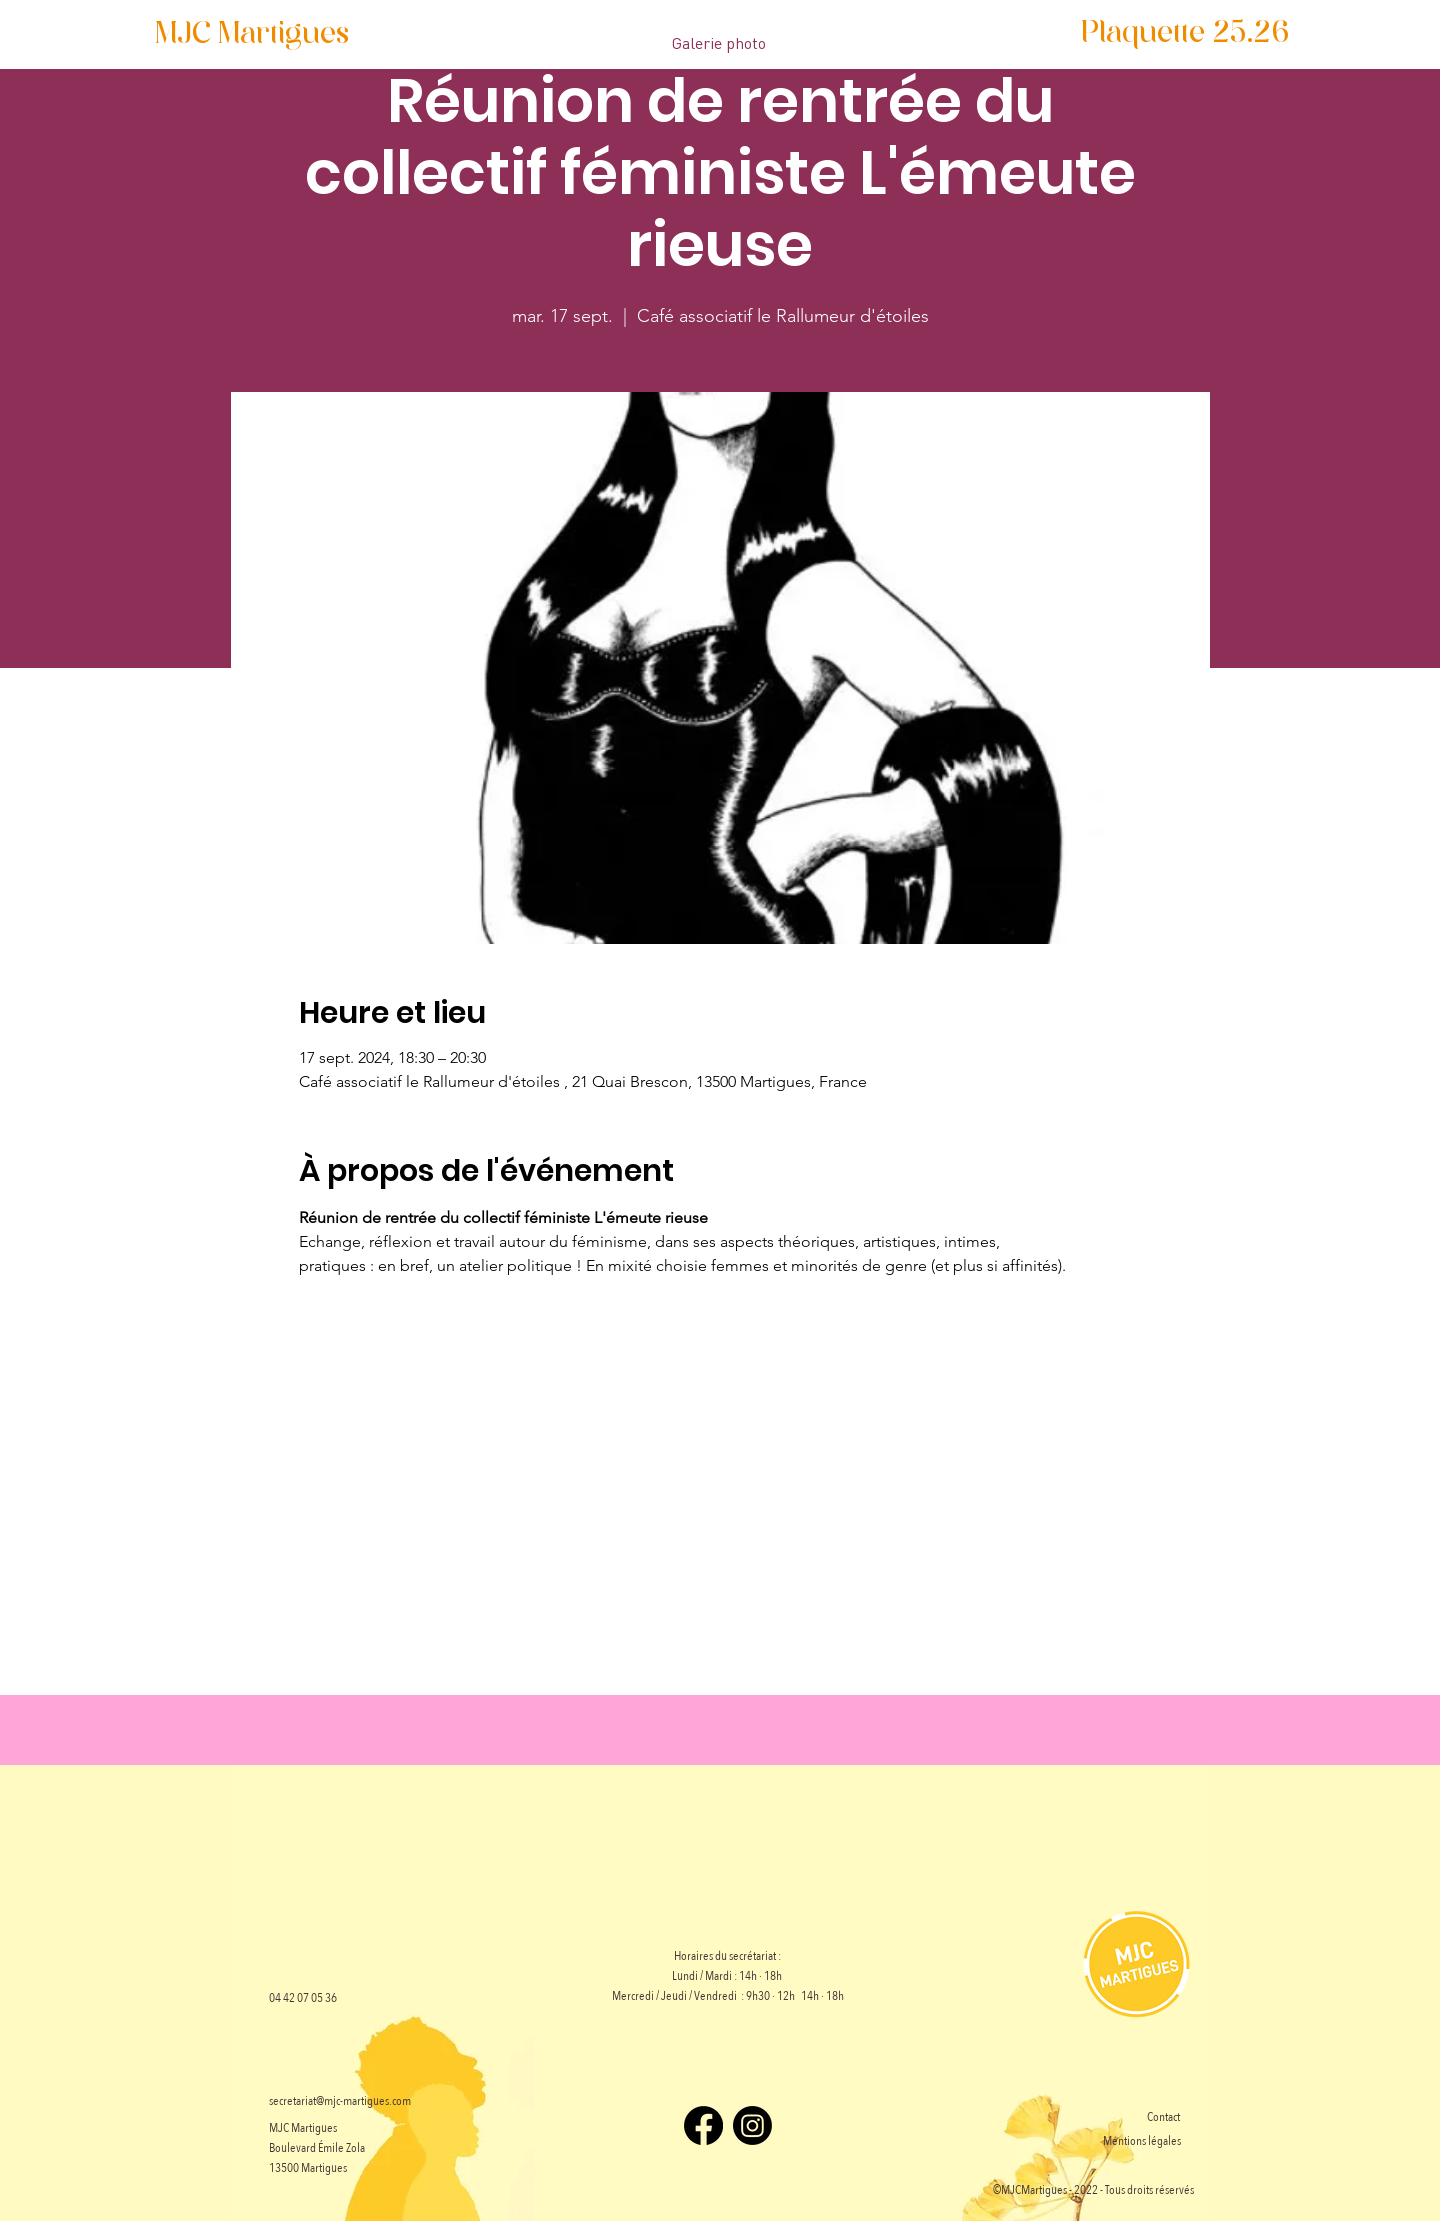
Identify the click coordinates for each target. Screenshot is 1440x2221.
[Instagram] (752, 2125)
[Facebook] (703, 2125)
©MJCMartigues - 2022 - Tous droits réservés (1093, 2190)
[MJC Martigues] (252, 35)
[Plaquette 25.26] (1185, 34)
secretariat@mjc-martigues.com (340, 2101)
